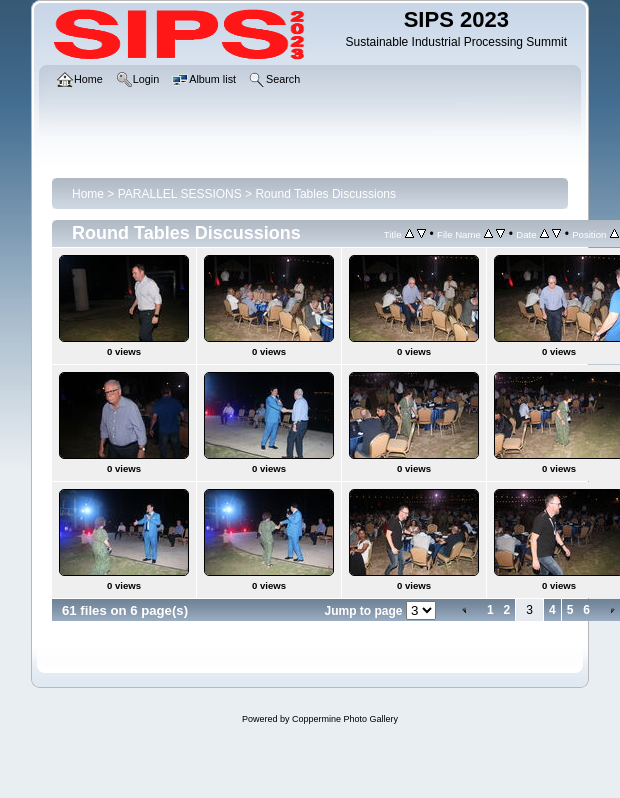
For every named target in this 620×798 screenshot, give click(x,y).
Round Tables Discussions (325, 194)
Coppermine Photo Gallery (345, 719)
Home (88, 194)
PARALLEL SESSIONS (180, 194)
